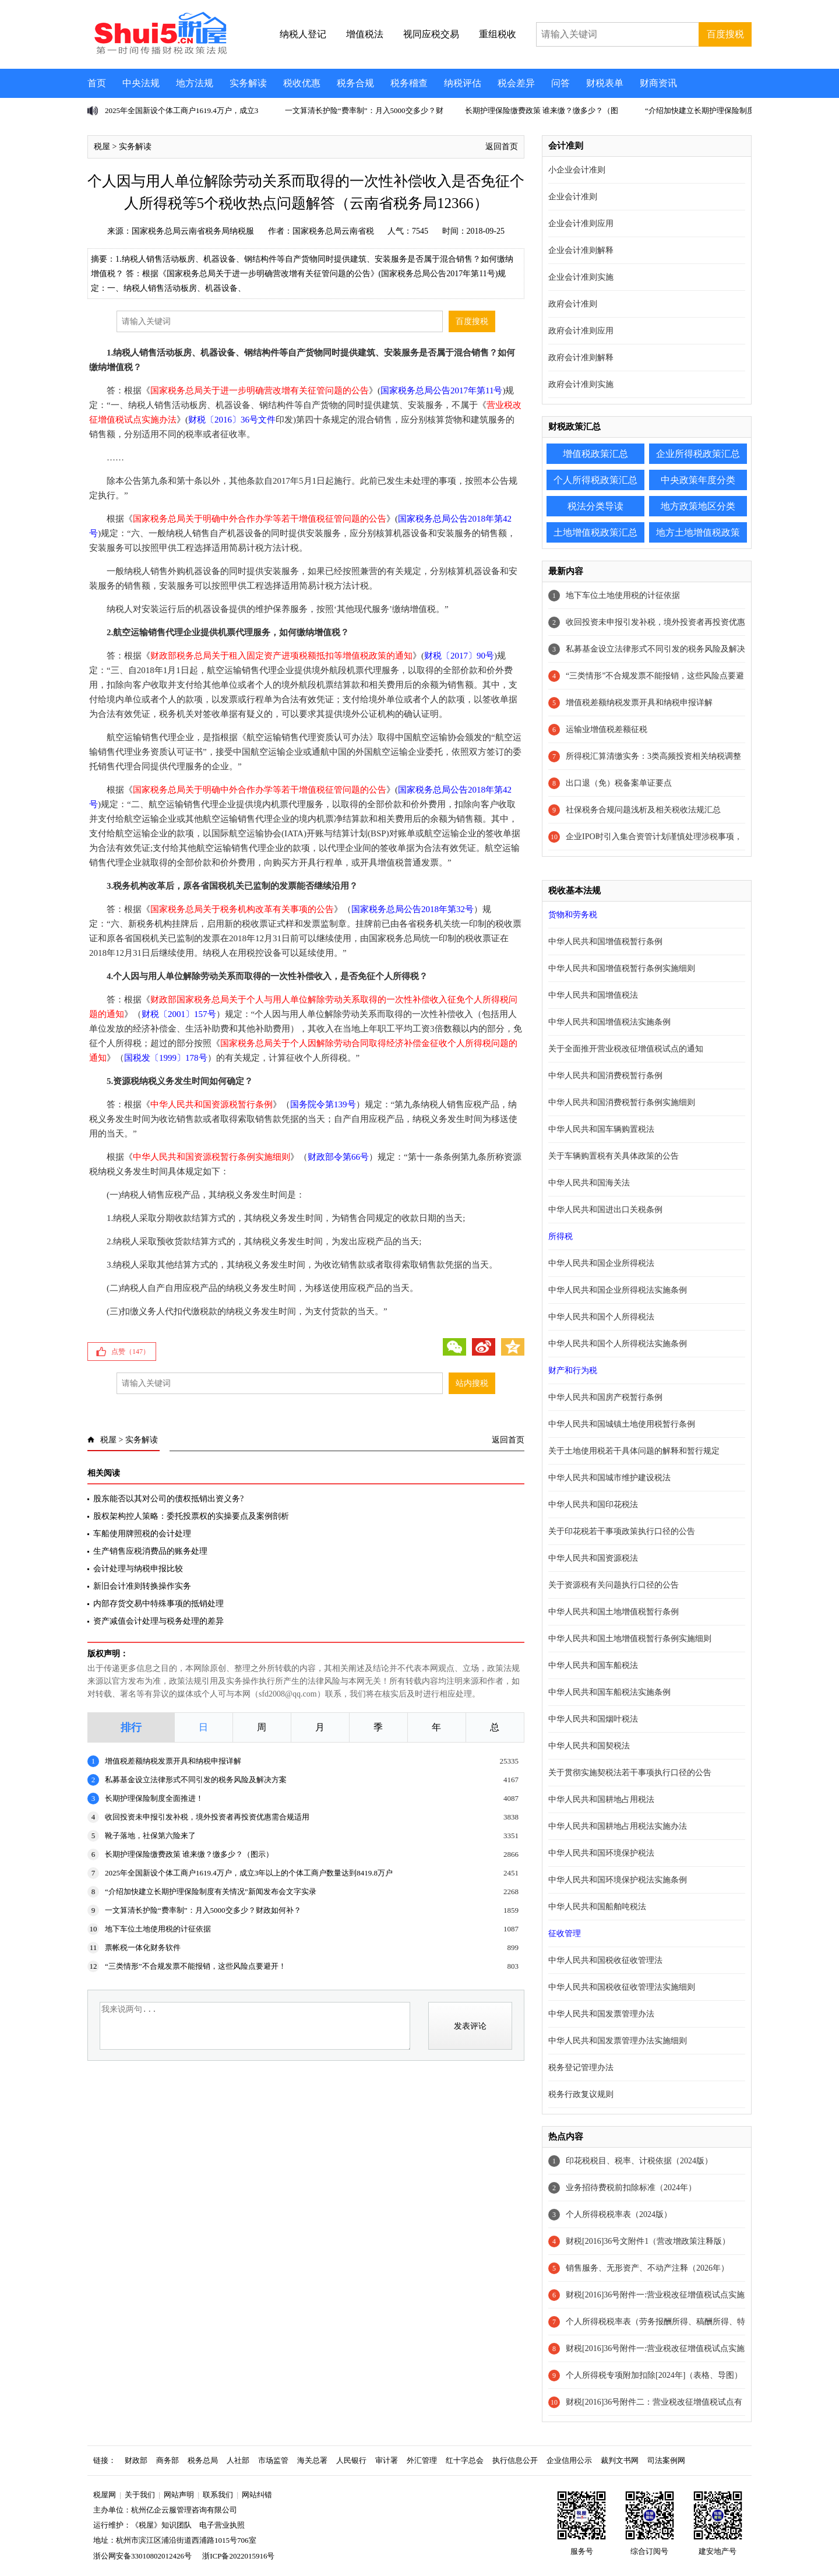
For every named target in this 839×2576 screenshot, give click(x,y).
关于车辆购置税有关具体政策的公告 (613, 1156)
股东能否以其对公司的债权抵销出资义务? (168, 1498)
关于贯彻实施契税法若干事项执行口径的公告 (629, 1772)
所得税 (560, 1236)
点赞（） (130, 1351)
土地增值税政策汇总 (595, 532)
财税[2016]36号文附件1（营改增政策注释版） (648, 2241)
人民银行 (351, 2460)
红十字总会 (465, 2460)
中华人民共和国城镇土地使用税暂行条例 (621, 1424)
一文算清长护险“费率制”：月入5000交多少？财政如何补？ (203, 1910)
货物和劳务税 (572, 914)
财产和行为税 (572, 1370)
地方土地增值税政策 (698, 532)
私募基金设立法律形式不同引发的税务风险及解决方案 (196, 1779)
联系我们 (218, 2494)
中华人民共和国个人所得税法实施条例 (617, 1343)
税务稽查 (409, 83)
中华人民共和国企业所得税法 (601, 1263)
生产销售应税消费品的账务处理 (150, 1551)
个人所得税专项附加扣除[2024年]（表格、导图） (654, 2375)
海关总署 (312, 2460)
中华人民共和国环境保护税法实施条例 (617, 1879)
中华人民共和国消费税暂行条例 (605, 1075)
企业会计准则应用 (581, 223)
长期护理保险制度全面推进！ (154, 1798)
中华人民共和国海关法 (589, 1182)
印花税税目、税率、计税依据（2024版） (639, 2160)
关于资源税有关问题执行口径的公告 (613, 1585)
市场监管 (273, 2460)
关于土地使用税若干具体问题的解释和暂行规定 (634, 1451)
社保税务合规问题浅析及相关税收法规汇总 (643, 809)
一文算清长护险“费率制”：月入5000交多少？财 (364, 110)
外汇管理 (422, 2460)
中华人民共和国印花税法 (593, 1504)
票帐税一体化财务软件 (143, 1947)
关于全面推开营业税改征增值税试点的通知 (625, 1048)
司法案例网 (666, 2460)
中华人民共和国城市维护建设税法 (609, 1477)
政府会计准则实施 (581, 384)
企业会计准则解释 (581, 250)
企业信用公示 (569, 2460)
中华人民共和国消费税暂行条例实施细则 (621, 1102)
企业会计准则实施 (581, 277)
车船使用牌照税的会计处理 (142, 1533)
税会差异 (516, 83)
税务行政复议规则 (581, 2094)
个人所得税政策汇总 (595, 480)
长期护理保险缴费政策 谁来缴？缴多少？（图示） (189, 1854)
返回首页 (501, 146)
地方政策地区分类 (698, 506)
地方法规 (194, 83)
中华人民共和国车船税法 (593, 1665)
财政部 (136, 2460)
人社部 (238, 2460)
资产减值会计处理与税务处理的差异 (158, 1621)
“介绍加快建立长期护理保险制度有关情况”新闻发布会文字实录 (210, 1891)
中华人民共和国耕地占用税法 (601, 1799)
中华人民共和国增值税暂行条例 (605, 941)
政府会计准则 (572, 304)
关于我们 (140, 2494)
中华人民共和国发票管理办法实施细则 (617, 2040)
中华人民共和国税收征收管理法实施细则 (621, 1987)
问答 (560, 83)
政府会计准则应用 (581, 330)
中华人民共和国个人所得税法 (601, 1316)
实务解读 (248, 83)
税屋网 (104, 2494)
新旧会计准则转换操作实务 (142, 1586)
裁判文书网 (620, 2460)
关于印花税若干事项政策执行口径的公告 (621, 1531)
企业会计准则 (572, 196)
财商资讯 (658, 83)
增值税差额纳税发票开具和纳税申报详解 (173, 1761)
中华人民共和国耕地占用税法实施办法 (617, 1826)
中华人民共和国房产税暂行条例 (605, 1397)
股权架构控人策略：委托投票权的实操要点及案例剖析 (191, 1516)
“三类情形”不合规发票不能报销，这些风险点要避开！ (195, 1966)
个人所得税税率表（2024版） (619, 2214)
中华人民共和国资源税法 (593, 1558)
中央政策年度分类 (698, 480)
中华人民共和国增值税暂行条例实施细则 (621, 968)
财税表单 (604, 83)
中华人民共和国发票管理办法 (601, 2014)
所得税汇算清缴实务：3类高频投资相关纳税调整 (653, 756)
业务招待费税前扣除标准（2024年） (631, 2187)
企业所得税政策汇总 (698, 454)
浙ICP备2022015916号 (238, 2556)
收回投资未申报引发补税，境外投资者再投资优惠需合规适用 (207, 1817)
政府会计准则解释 (581, 357)
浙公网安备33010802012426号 (142, 2556)
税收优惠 (301, 83)
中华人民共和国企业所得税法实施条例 (617, 1290)
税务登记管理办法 (581, 2067)
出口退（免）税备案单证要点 (619, 783)
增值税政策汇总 (595, 454)
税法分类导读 (595, 506)
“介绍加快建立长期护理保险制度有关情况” (716, 110)
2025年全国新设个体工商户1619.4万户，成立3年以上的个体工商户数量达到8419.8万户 (249, 1872)
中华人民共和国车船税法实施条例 (609, 1692)
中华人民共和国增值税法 (593, 995)
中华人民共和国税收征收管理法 (605, 1960)
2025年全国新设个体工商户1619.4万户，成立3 (181, 110)
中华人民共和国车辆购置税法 (601, 1129)
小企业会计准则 (576, 170)
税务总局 (203, 2460)
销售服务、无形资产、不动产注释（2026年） (647, 2268)
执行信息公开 (515, 2460)
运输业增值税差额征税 (606, 729)
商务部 (167, 2460)
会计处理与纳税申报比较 (138, 1568)
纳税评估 (462, 83)
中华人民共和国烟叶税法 (593, 1719)
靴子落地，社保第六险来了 (150, 1835)
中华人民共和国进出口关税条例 (605, 1209)
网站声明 (179, 2494)
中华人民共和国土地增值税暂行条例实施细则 (629, 1638)
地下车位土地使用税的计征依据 (158, 1928)
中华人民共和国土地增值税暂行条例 (613, 1611)
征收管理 (564, 1933)
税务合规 (355, 83)
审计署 (386, 2460)
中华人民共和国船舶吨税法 (597, 1906)
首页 (96, 83)
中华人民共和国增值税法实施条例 (609, 1022)
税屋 (102, 146)
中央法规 (141, 83)
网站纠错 (257, 2494)
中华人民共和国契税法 (589, 1745)
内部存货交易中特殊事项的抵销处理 (158, 1603)
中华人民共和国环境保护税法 (601, 1853)
